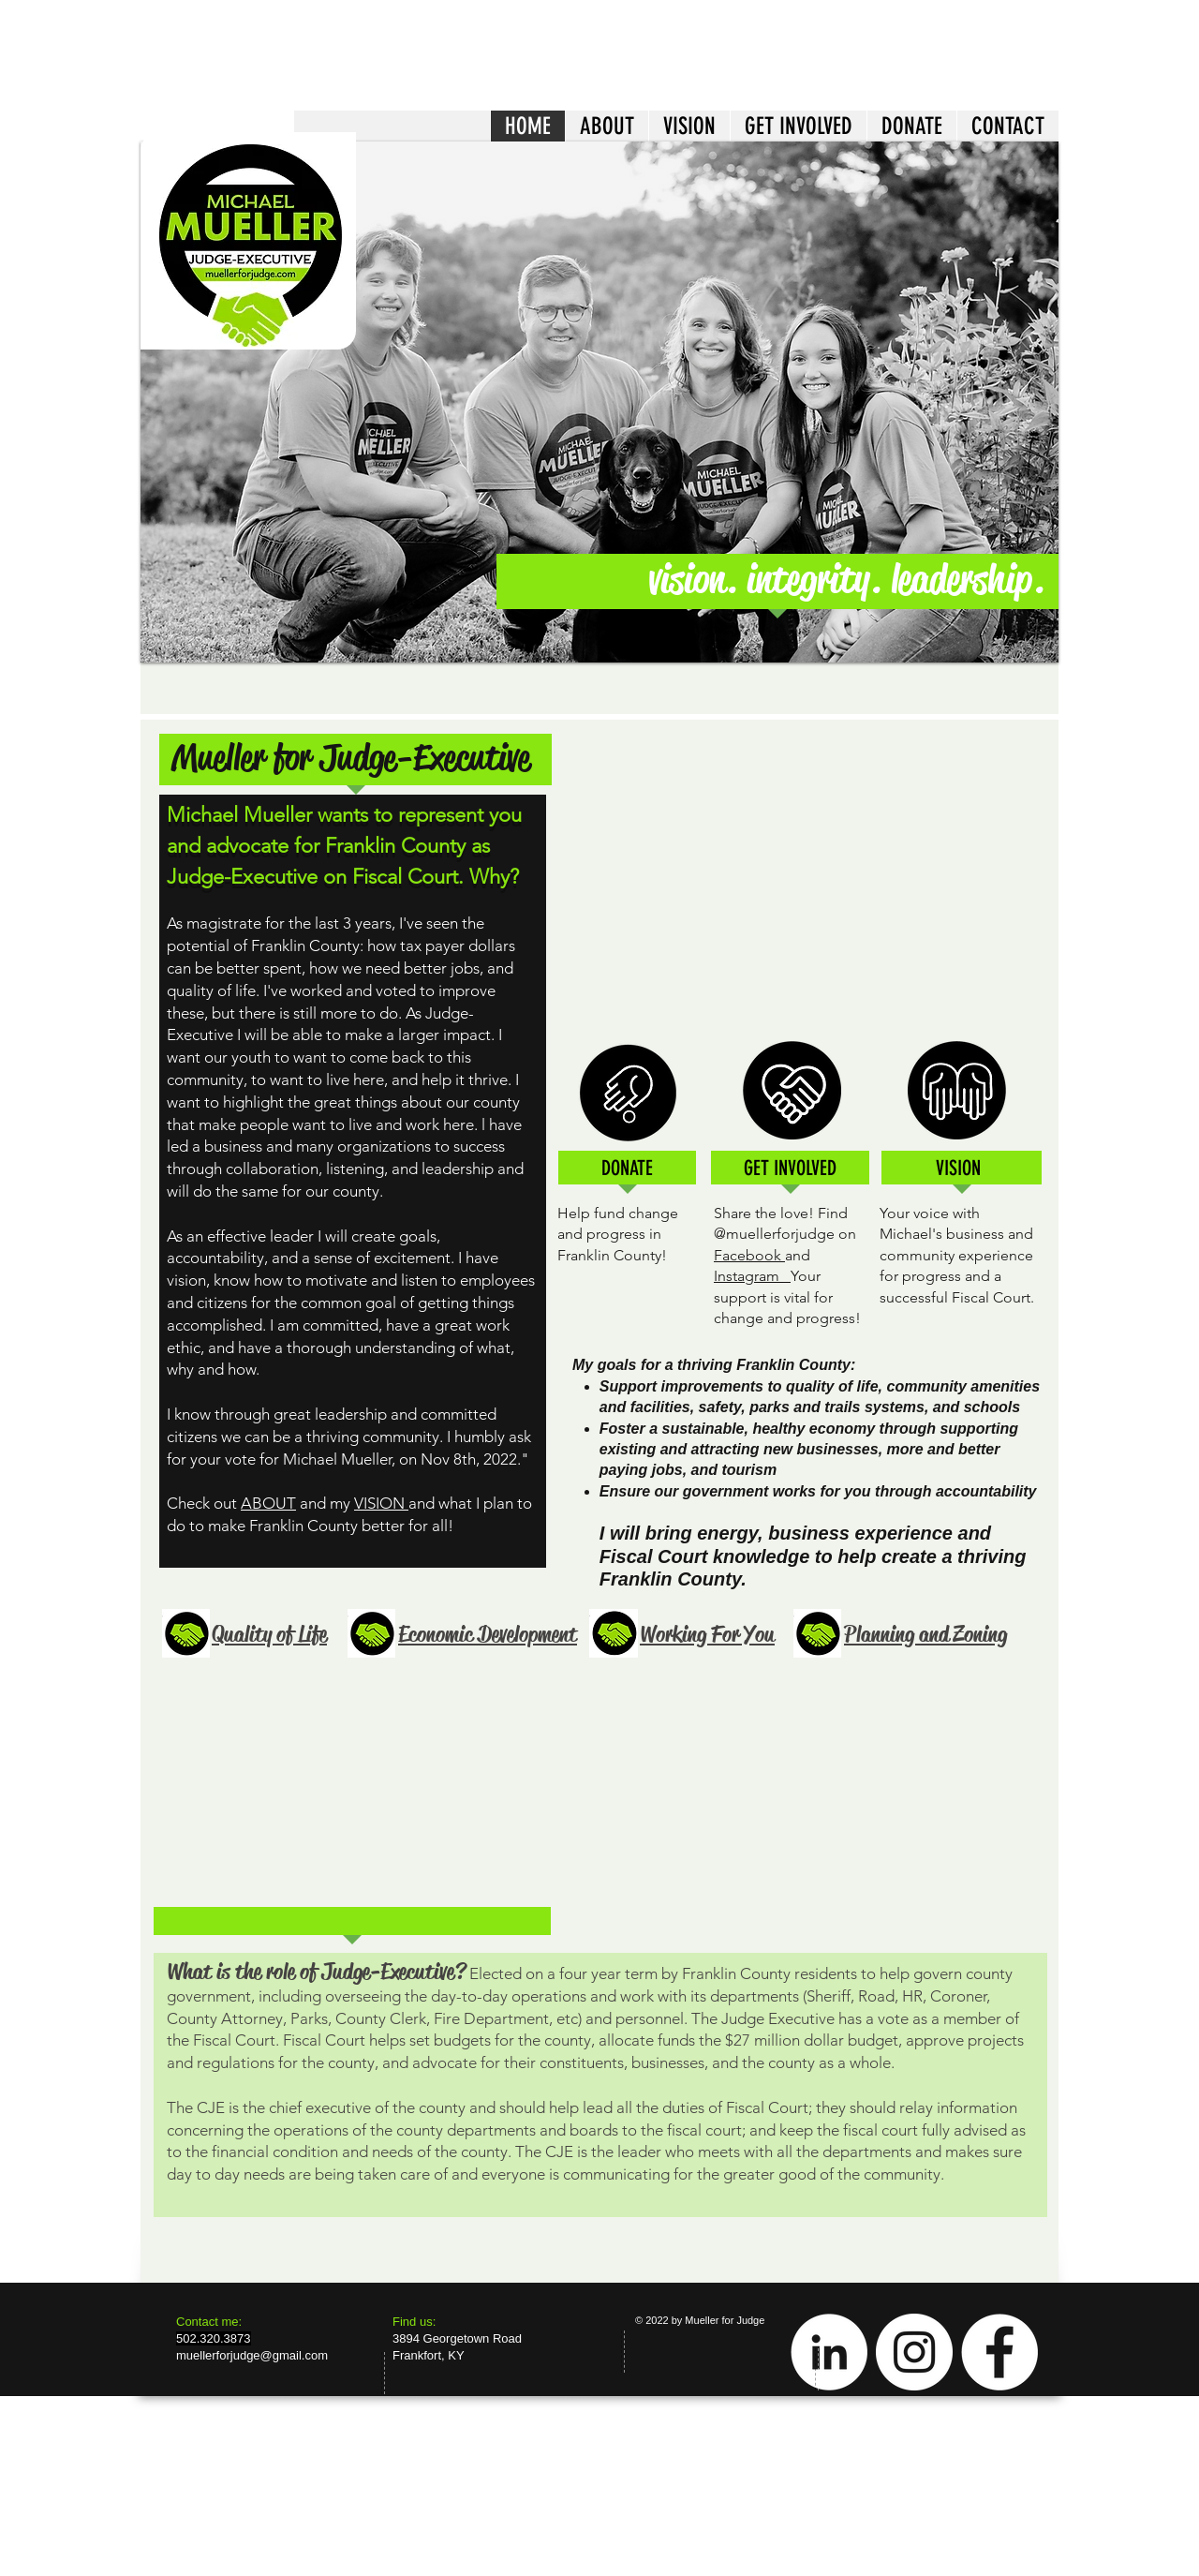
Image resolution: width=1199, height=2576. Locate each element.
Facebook (749, 1255)
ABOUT (268, 1503)
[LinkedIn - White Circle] (829, 2352)
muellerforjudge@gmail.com (252, 2355)
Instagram (752, 1276)
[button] (599, 402)
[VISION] (958, 1169)
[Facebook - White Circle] (999, 2352)
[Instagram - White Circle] (914, 2352)
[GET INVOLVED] (790, 1169)
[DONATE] (626, 1169)
